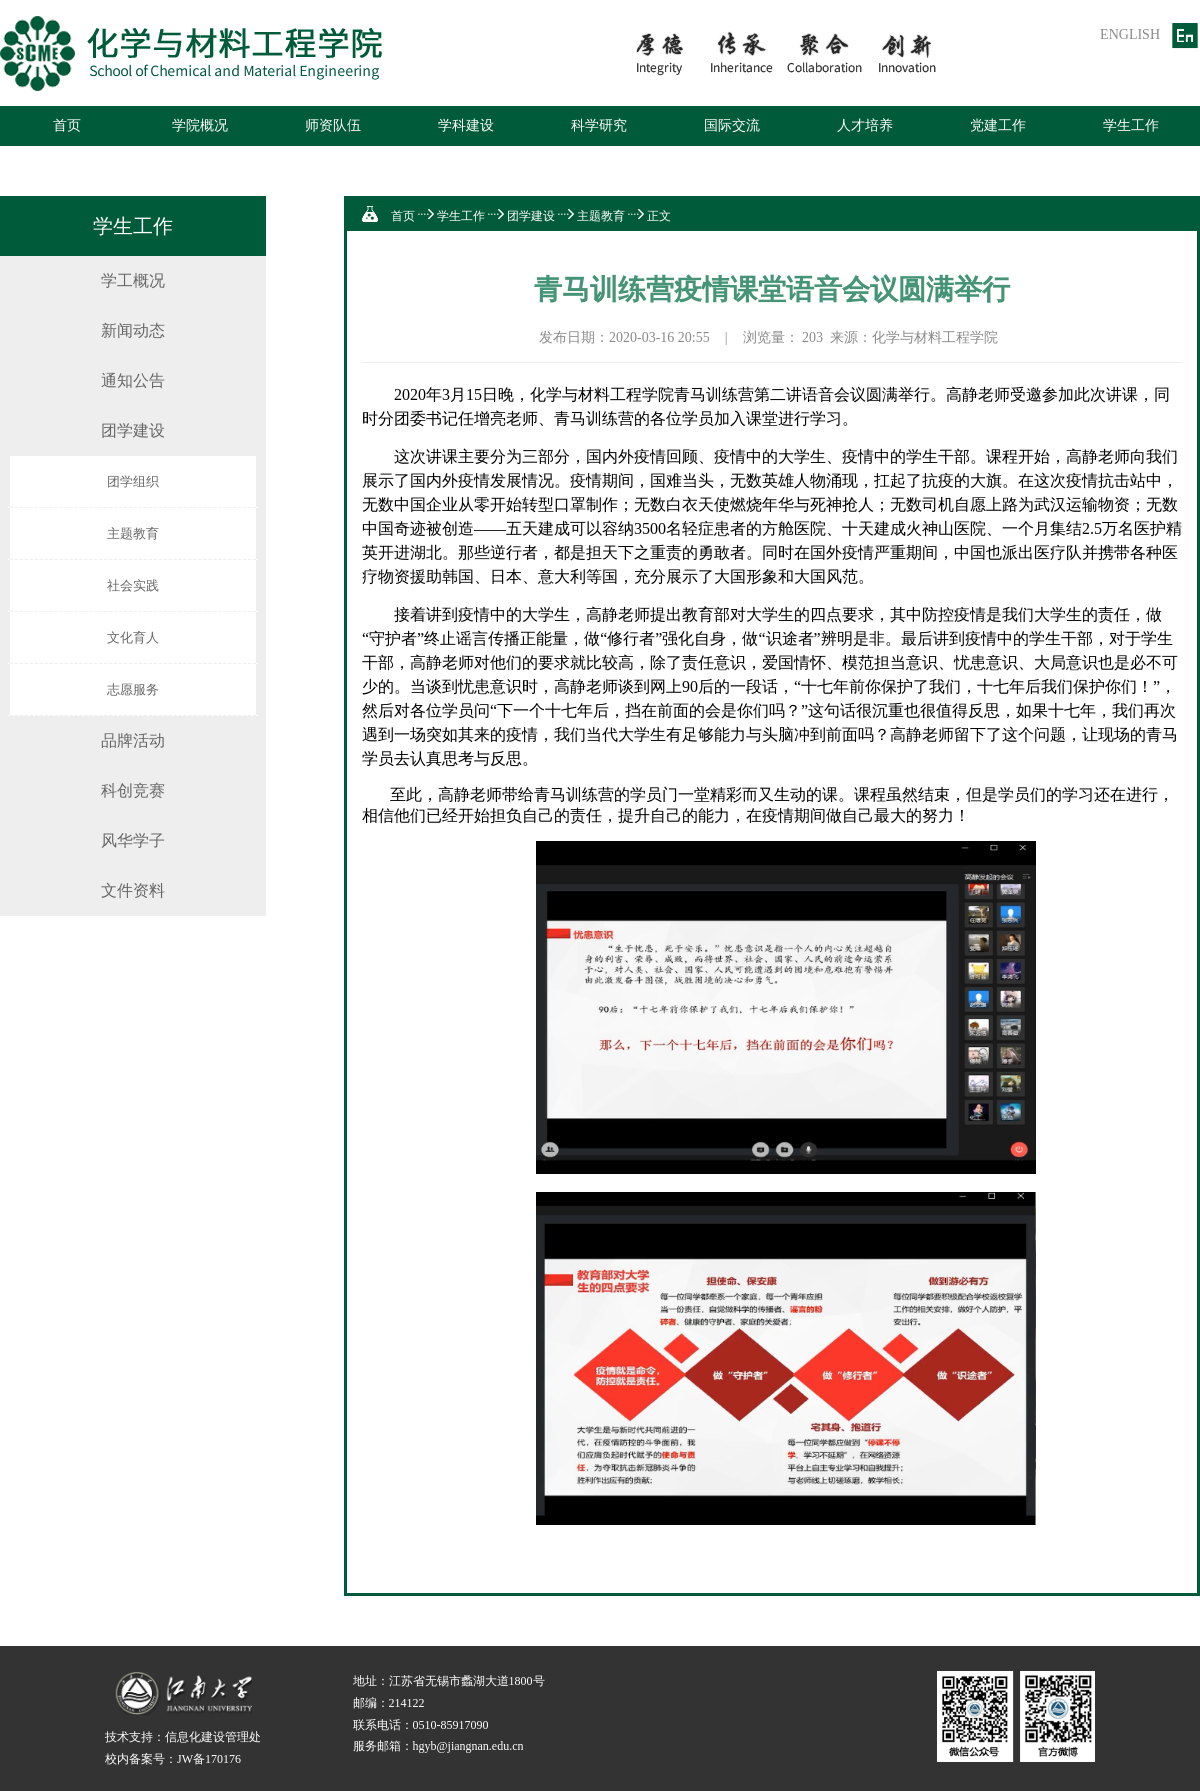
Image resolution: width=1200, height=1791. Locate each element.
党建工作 (998, 125)
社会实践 (133, 585)
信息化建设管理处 (213, 1737)
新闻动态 (133, 330)
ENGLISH (1130, 34)
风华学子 (133, 840)
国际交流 (732, 125)
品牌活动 (133, 740)
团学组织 (133, 481)
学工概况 (133, 280)
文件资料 (133, 890)
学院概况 (200, 125)
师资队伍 (333, 125)
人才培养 (865, 125)
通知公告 (133, 380)
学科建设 (466, 125)
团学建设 (133, 430)
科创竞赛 (133, 790)
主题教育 (133, 533)
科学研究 (599, 125)
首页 (67, 125)
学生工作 (1131, 125)
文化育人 (133, 637)
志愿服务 (133, 689)
